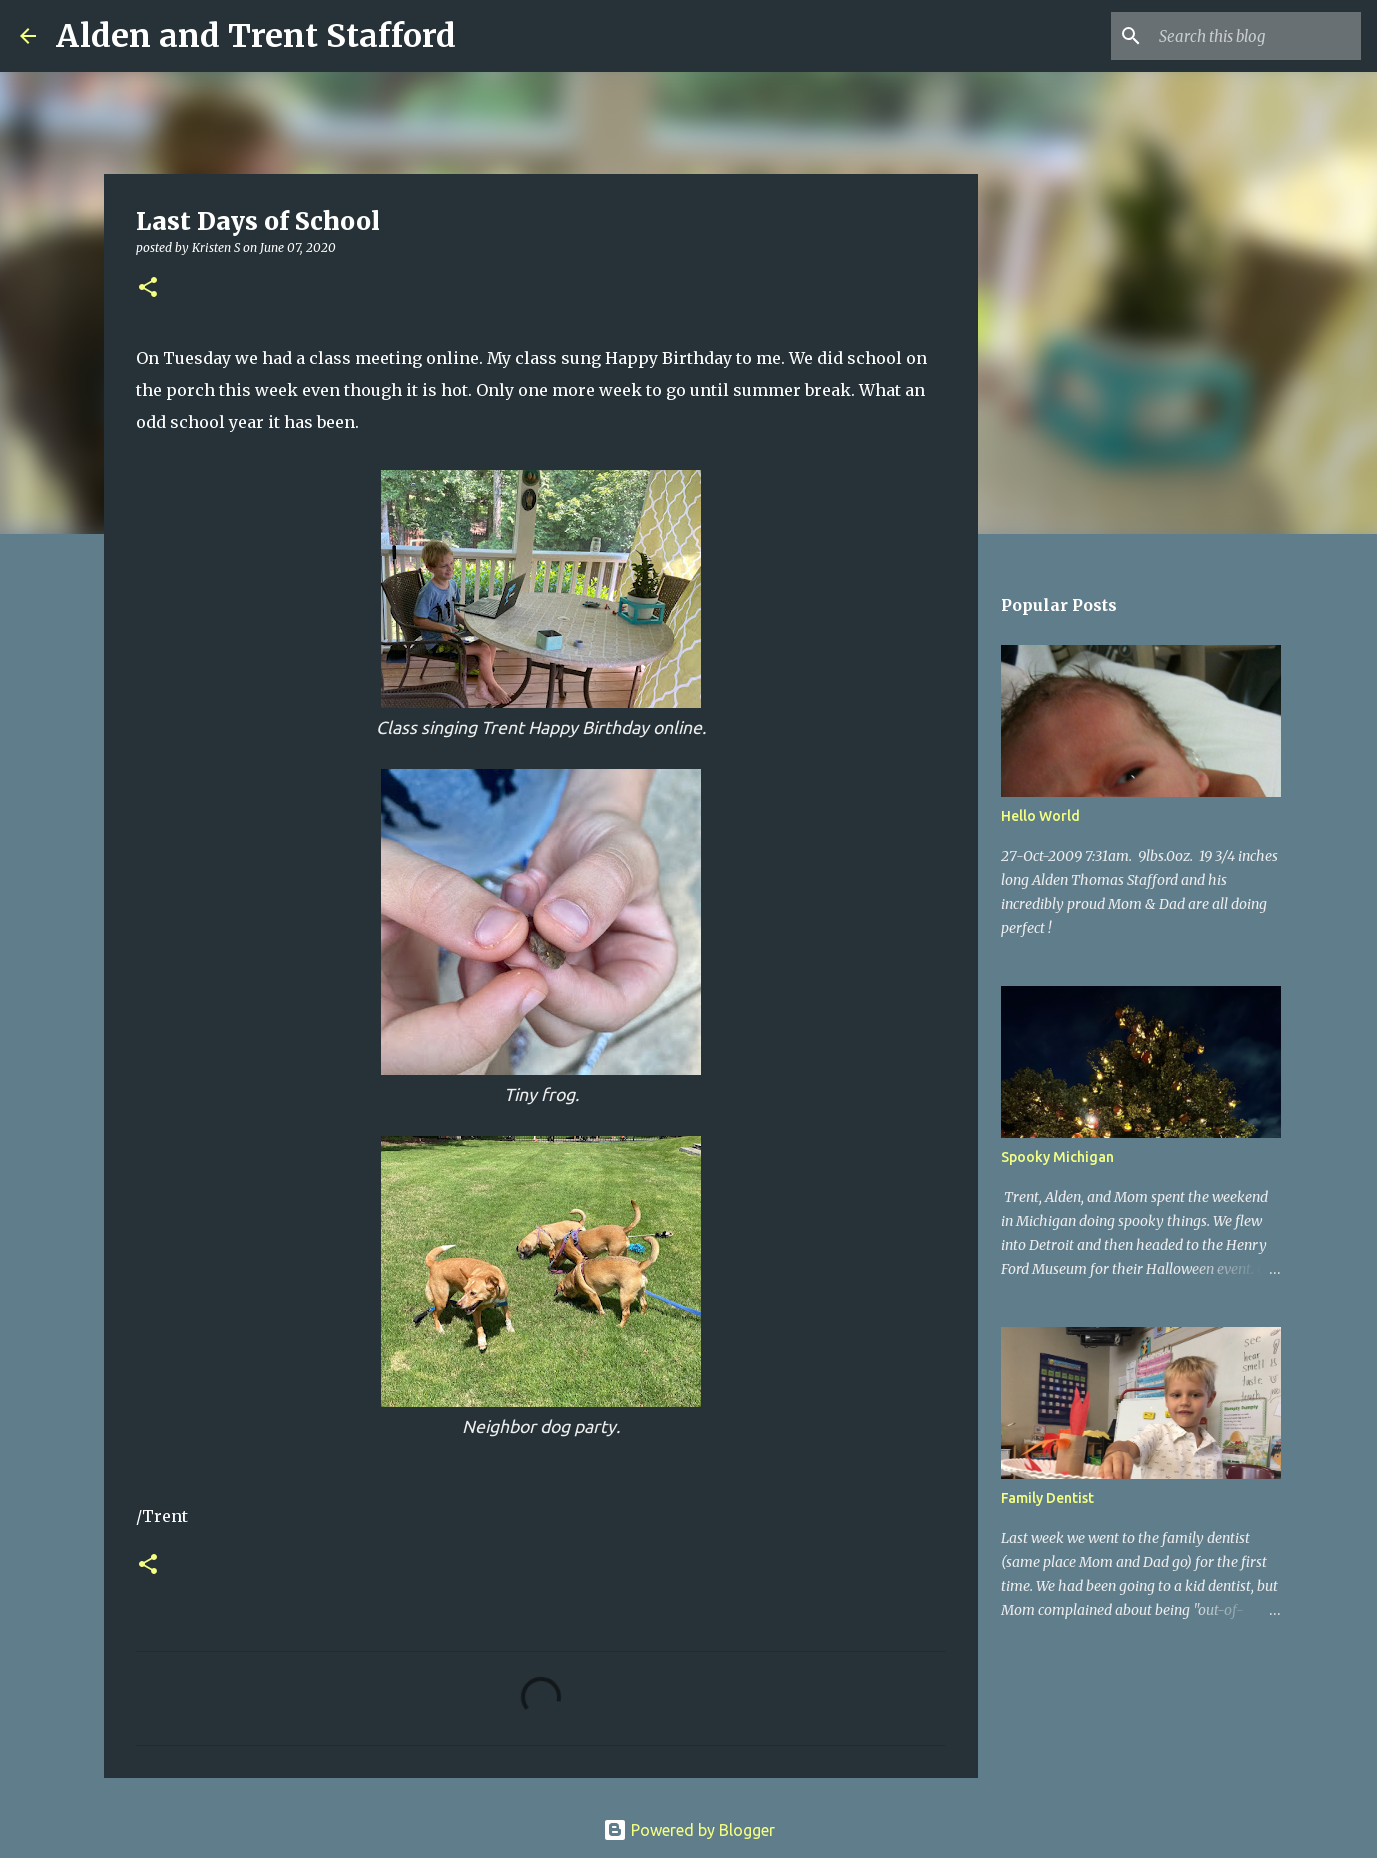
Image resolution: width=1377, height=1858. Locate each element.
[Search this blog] (1256, 36)
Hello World (1040, 816)
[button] (148, 288)
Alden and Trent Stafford (256, 36)
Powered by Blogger (689, 1830)
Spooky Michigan (1057, 1157)
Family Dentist (1047, 1498)
